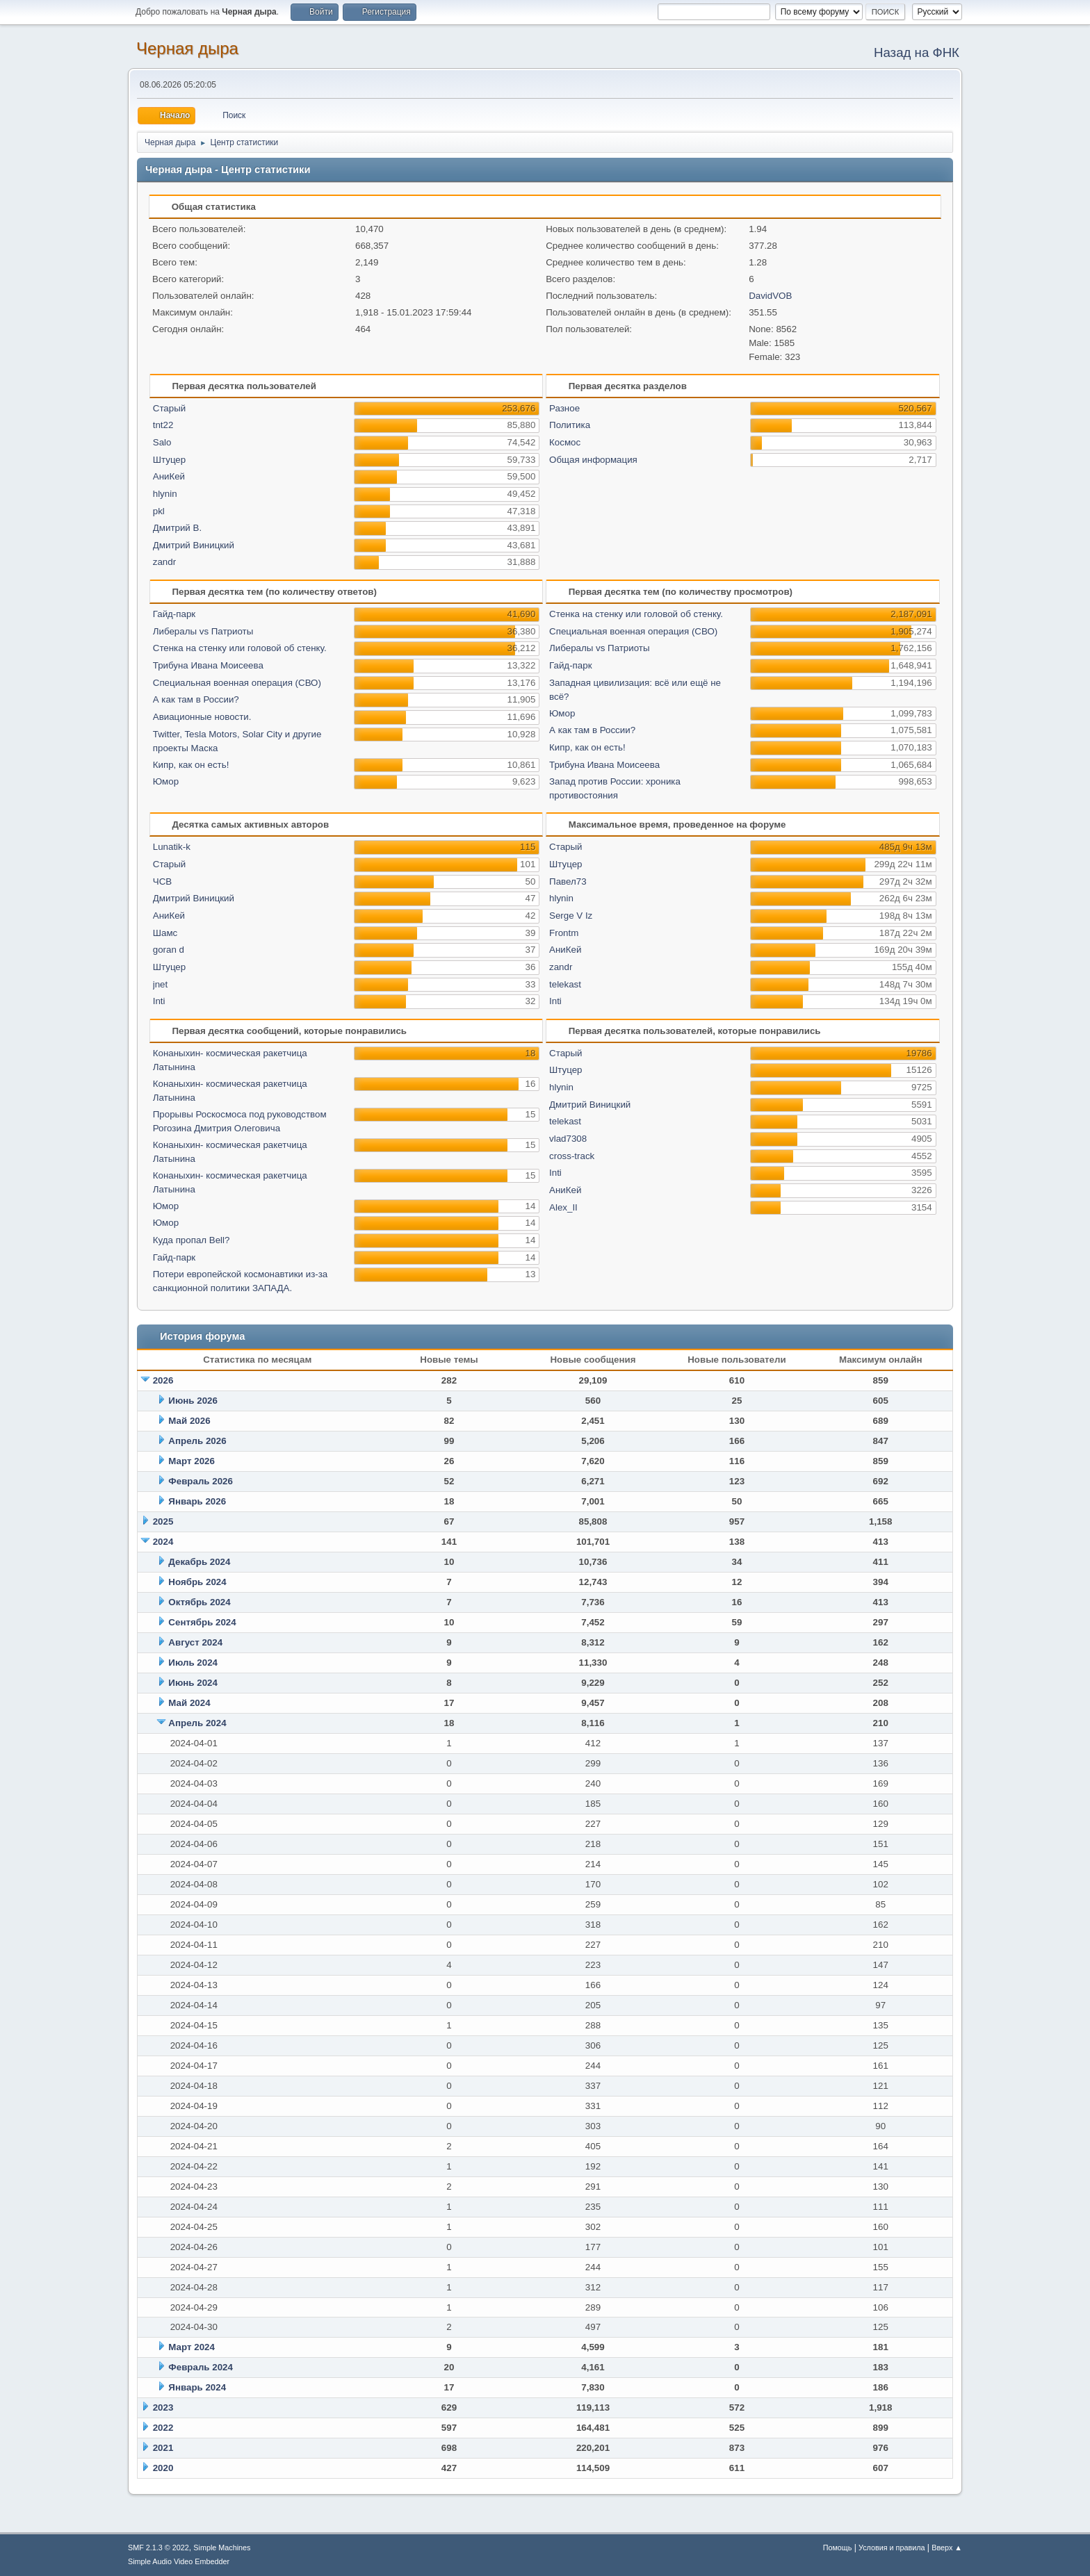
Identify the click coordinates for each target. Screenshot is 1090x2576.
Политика (569, 425)
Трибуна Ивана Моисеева (208, 665)
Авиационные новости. (202, 717)
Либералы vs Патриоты (203, 631)
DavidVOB (770, 295)
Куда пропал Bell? (191, 1240)
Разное (564, 408)
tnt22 (163, 425)
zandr (164, 562)
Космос (564, 442)
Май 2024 (189, 1703)
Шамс (165, 933)
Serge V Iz (570, 915)
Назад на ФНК (916, 52)
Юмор (166, 781)
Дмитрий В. (177, 528)
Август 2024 (195, 1642)
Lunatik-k (171, 847)
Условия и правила (892, 2547)
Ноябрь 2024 (197, 1582)
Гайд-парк (174, 614)
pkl (159, 511)
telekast (565, 984)
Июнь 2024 (193, 1682)
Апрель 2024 (197, 1723)
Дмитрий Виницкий (193, 545)
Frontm (563, 933)
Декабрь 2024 (199, 1562)
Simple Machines (221, 2547)
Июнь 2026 (193, 1400)
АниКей (169, 476)
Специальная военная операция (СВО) (237, 683)
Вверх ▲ (947, 2547)
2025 (163, 1521)
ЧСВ (162, 881)
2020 (163, 2468)
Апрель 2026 (197, 1441)
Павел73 (568, 881)
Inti (159, 1001)
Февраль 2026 (200, 1481)
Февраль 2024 (200, 2367)
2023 (163, 2407)
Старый (169, 408)
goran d (168, 949)
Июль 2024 (193, 1662)
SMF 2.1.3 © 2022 (158, 2547)
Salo (162, 442)
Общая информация (593, 459)
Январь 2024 (197, 2387)
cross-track (571, 1156)
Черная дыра (187, 48)
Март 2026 (191, 1461)
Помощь (837, 2547)
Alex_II (563, 1207)
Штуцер (169, 459)
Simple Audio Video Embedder (178, 2561)
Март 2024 (191, 2347)
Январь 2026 (197, 1501)
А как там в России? (196, 699)
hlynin (165, 494)
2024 (163, 1541)
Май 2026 (189, 1421)
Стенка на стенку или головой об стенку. (240, 648)
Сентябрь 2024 (202, 1622)
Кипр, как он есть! (191, 765)
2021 (163, 2448)
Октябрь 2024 (199, 1602)
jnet (160, 984)
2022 (163, 2427)
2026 (163, 1380)
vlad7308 (568, 1138)
